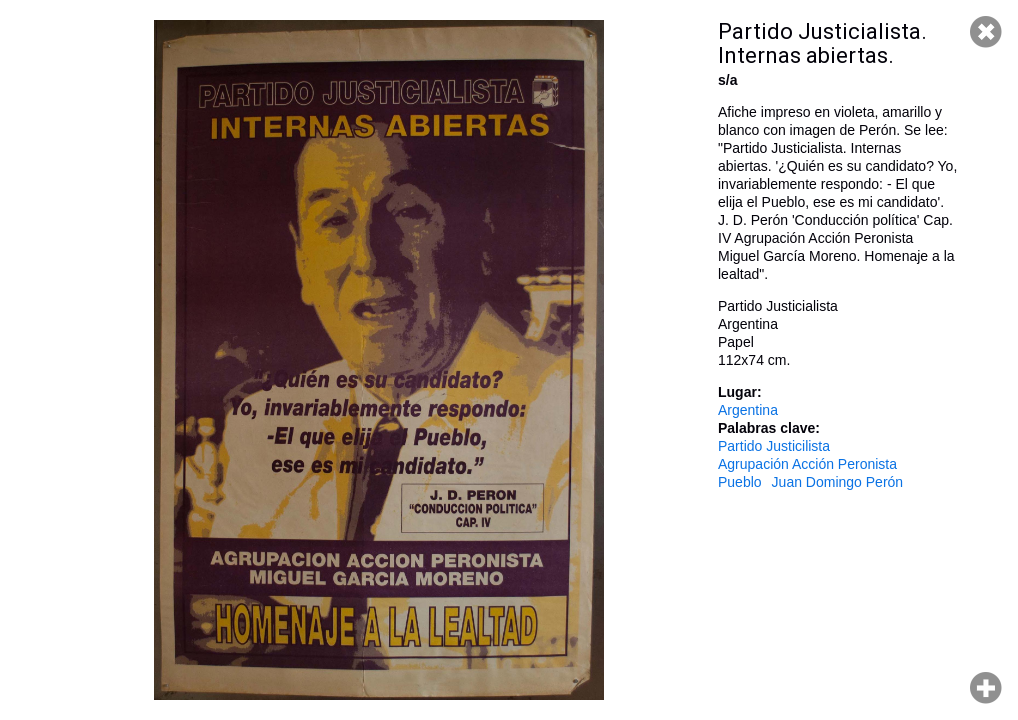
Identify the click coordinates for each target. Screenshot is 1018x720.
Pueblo (740, 482)
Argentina (748, 410)
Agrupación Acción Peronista (807, 464)
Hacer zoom (986, 688)
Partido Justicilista (774, 446)
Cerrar (986, 32)
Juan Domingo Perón (838, 482)
